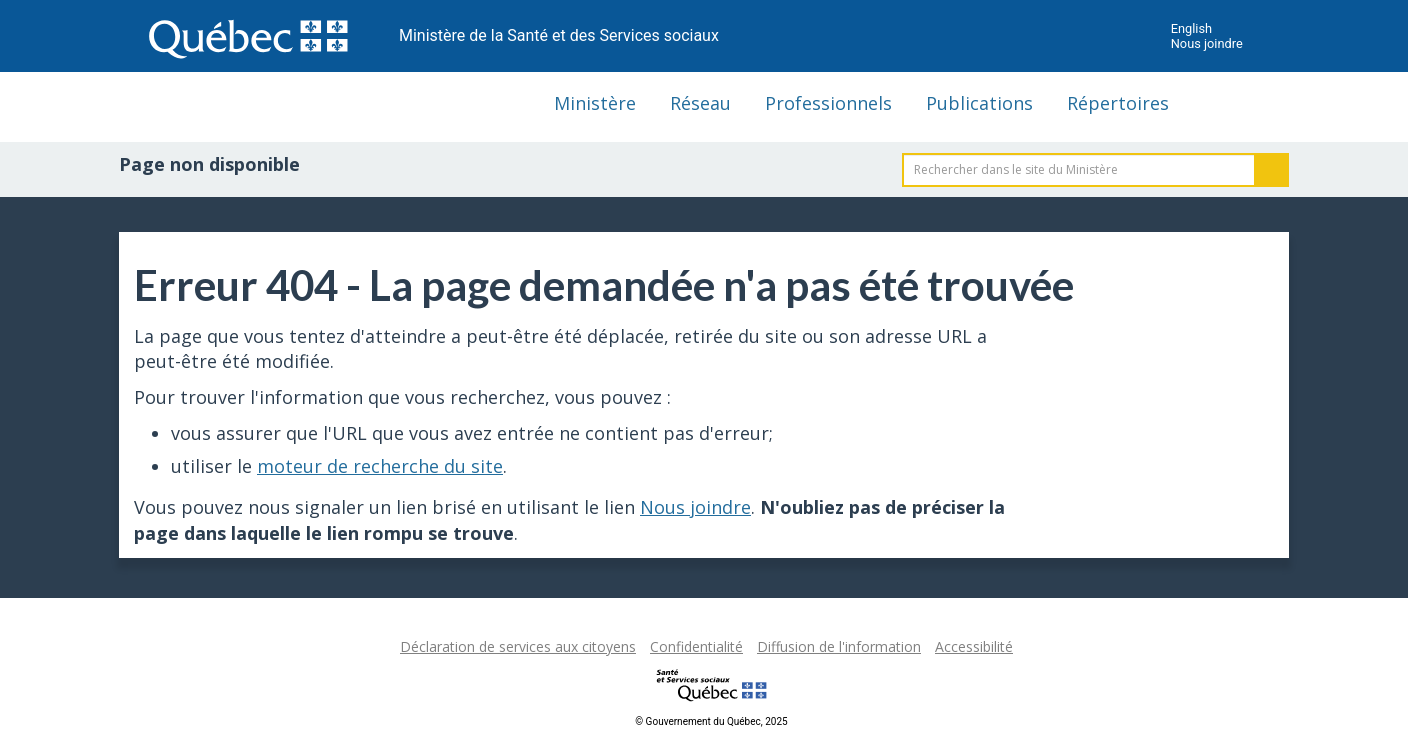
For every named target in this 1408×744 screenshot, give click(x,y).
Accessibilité (974, 646)
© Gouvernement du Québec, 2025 (711, 721)
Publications (979, 103)
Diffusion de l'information (839, 646)
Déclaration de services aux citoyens (518, 646)
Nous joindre (1207, 43)
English (1191, 28)
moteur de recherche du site (380, 466)
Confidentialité (696, 646)
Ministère (595, 103)
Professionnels (828, 103)
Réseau (700, 103)
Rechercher (1272, 170)
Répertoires (1118, 103)
